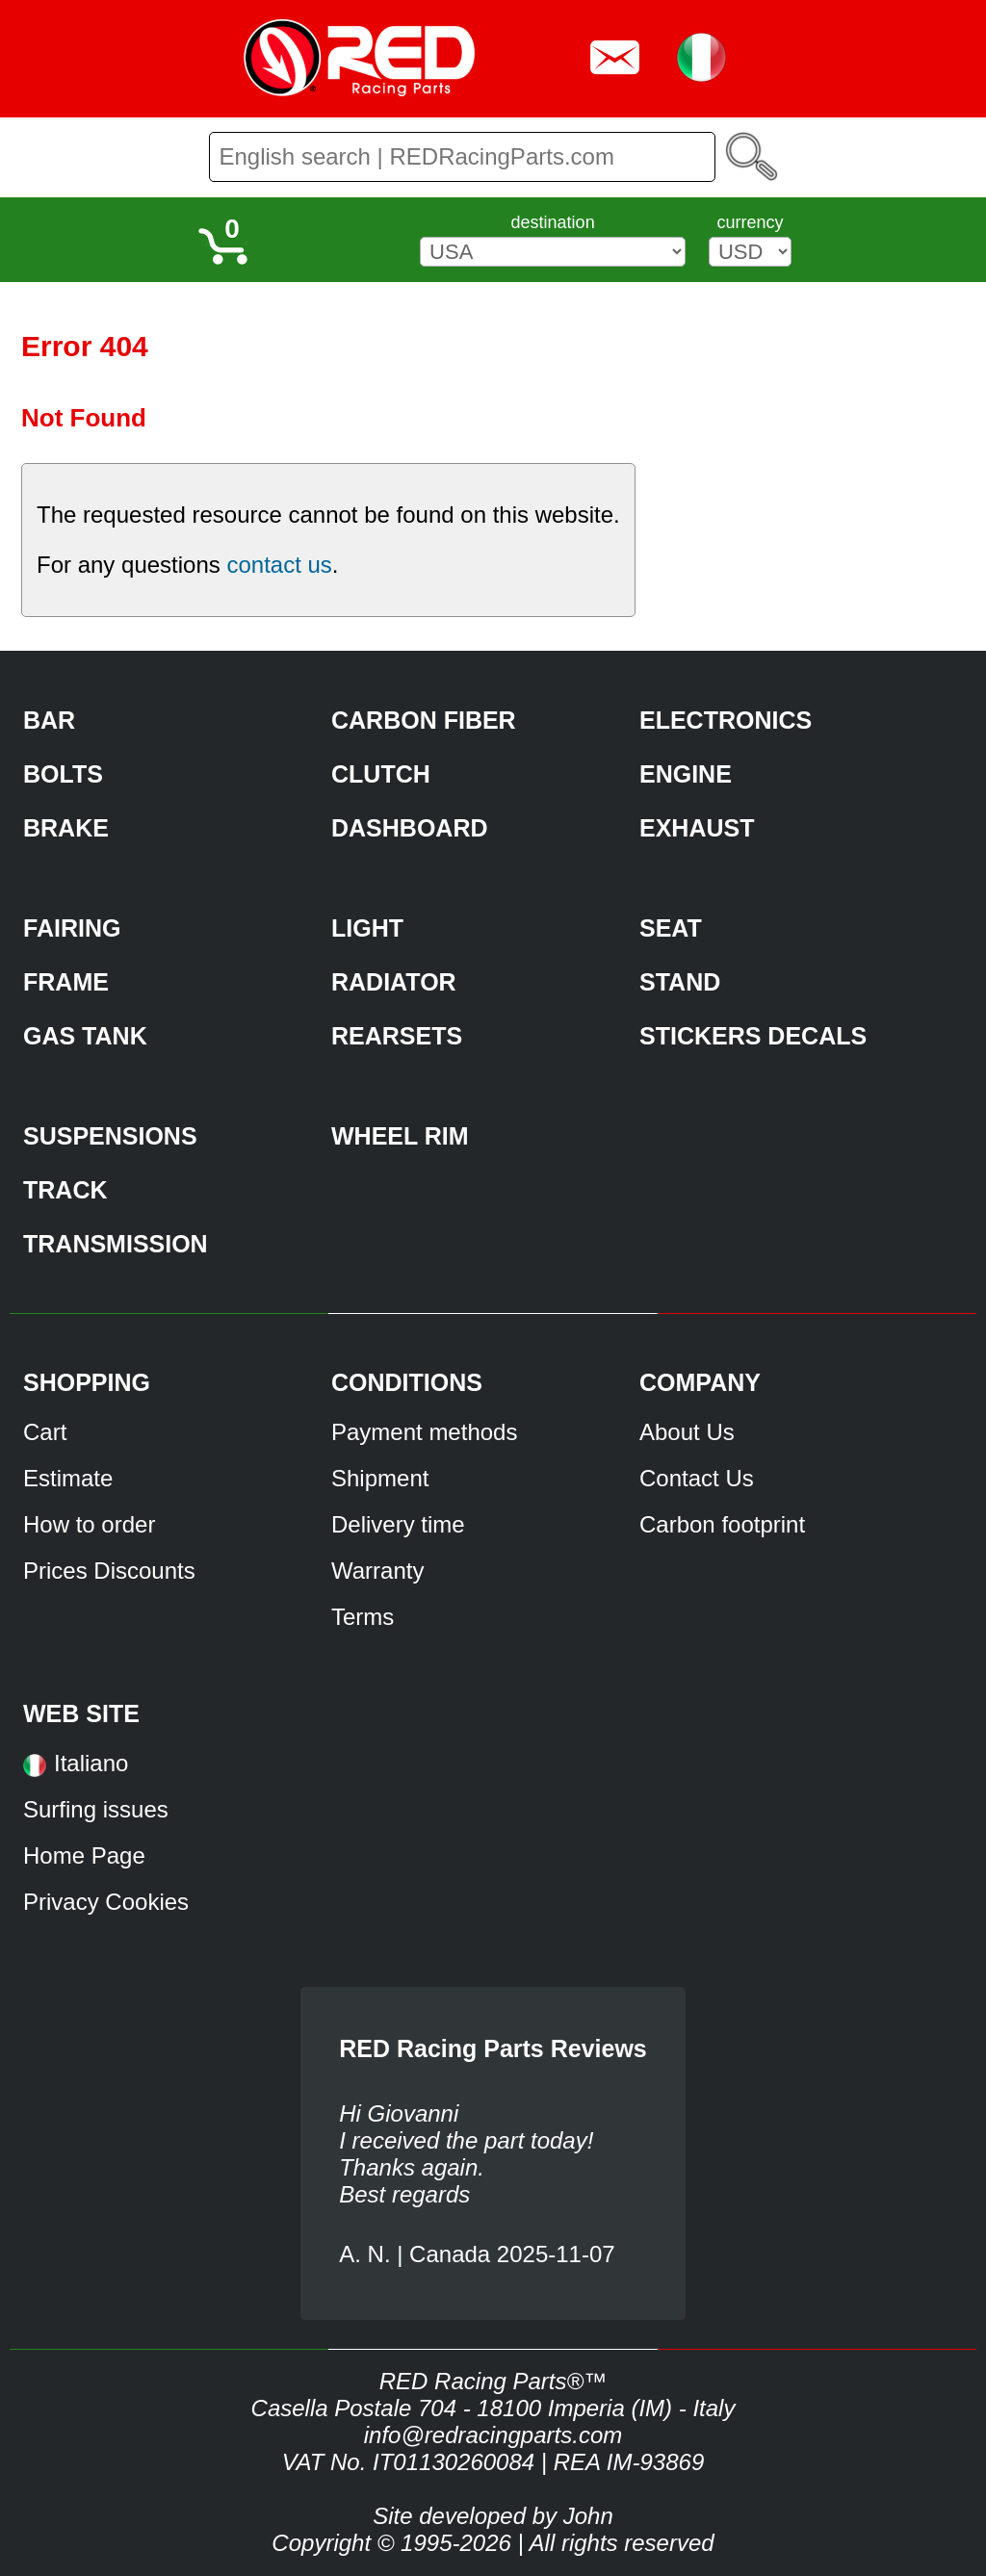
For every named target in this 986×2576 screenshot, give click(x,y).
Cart (44, 1432)
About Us (687, 1432)
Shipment (379, 1478)
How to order (89, 1524)
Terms (362, 1617)
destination (553, 222)
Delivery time (398, 1524)
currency (749, 222)
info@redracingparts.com (493, 2435)
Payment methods (424, 1432)
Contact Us (696, 1478)
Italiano (91, 1763)
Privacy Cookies (106, 1902)
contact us (278, 565)
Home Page (84, 1855)
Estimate (68, 1478)
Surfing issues (96, 1809)
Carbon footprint (722, 1524)
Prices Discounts (109, 1571)
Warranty (377, 1571)
